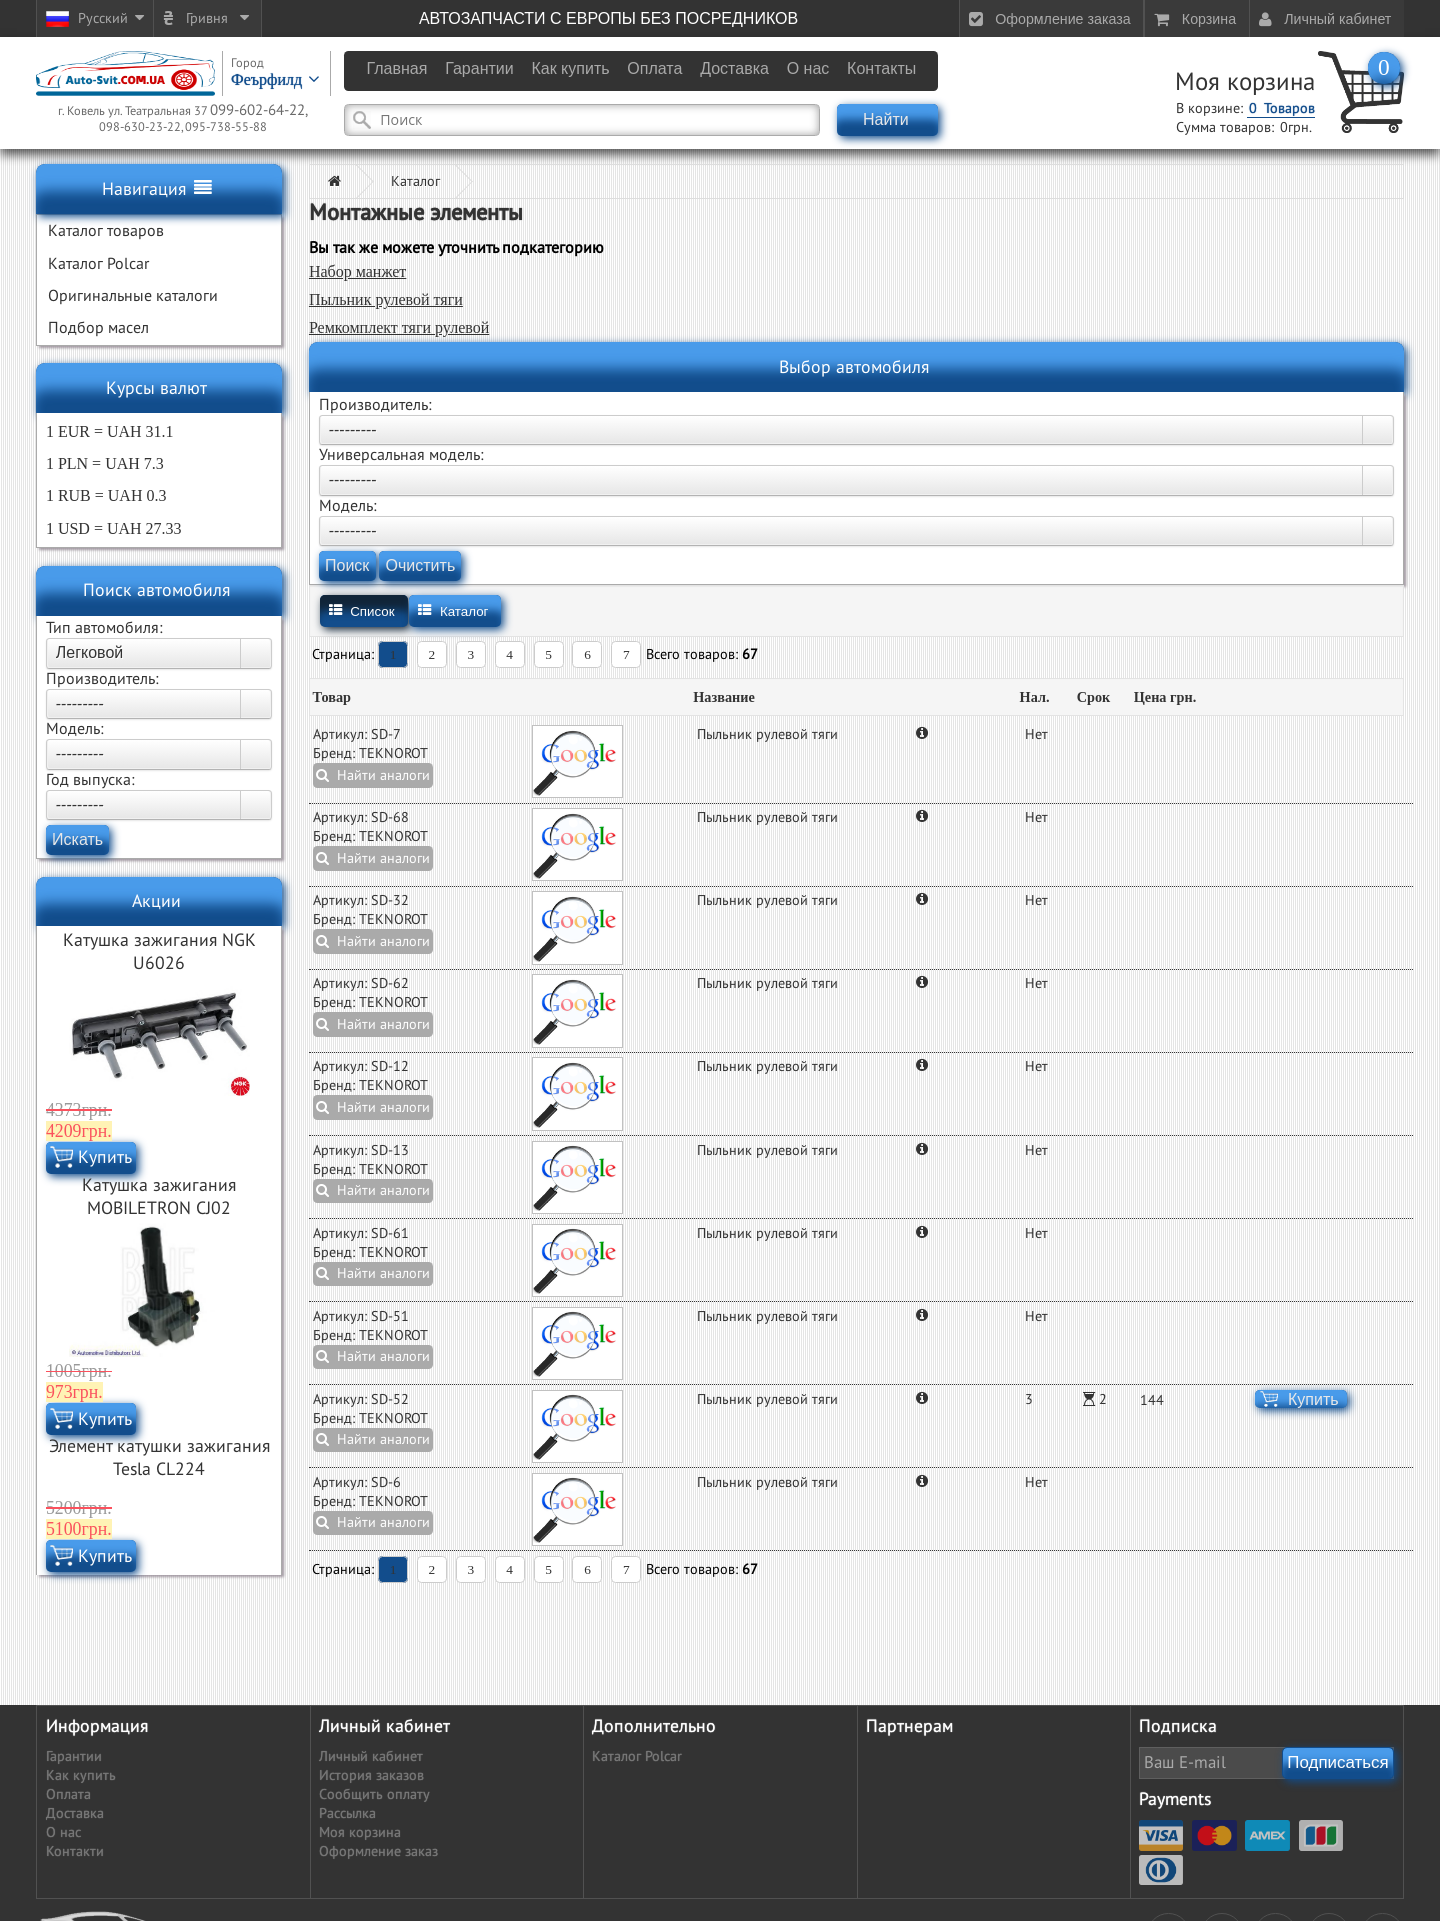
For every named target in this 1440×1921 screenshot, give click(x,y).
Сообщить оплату (374, 1794)
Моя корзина (1245, 82)
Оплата (68, 1794)
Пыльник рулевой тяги (386, 299)
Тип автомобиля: (104, 628)
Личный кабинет (371, 1756)
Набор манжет (357, 271)
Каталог (415, 181)
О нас (63, 1832)
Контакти (75, 1851)
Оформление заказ (378, 1851)
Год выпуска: (90, 780)
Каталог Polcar (637, 1756)
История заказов (371, 1775)
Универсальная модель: (401, 455)
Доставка (75, 1813)
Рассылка (347, 1813)
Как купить (81, 1775)
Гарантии (74, 1756)
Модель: (75, 729)
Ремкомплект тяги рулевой (399, 327)
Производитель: (102, 679)
